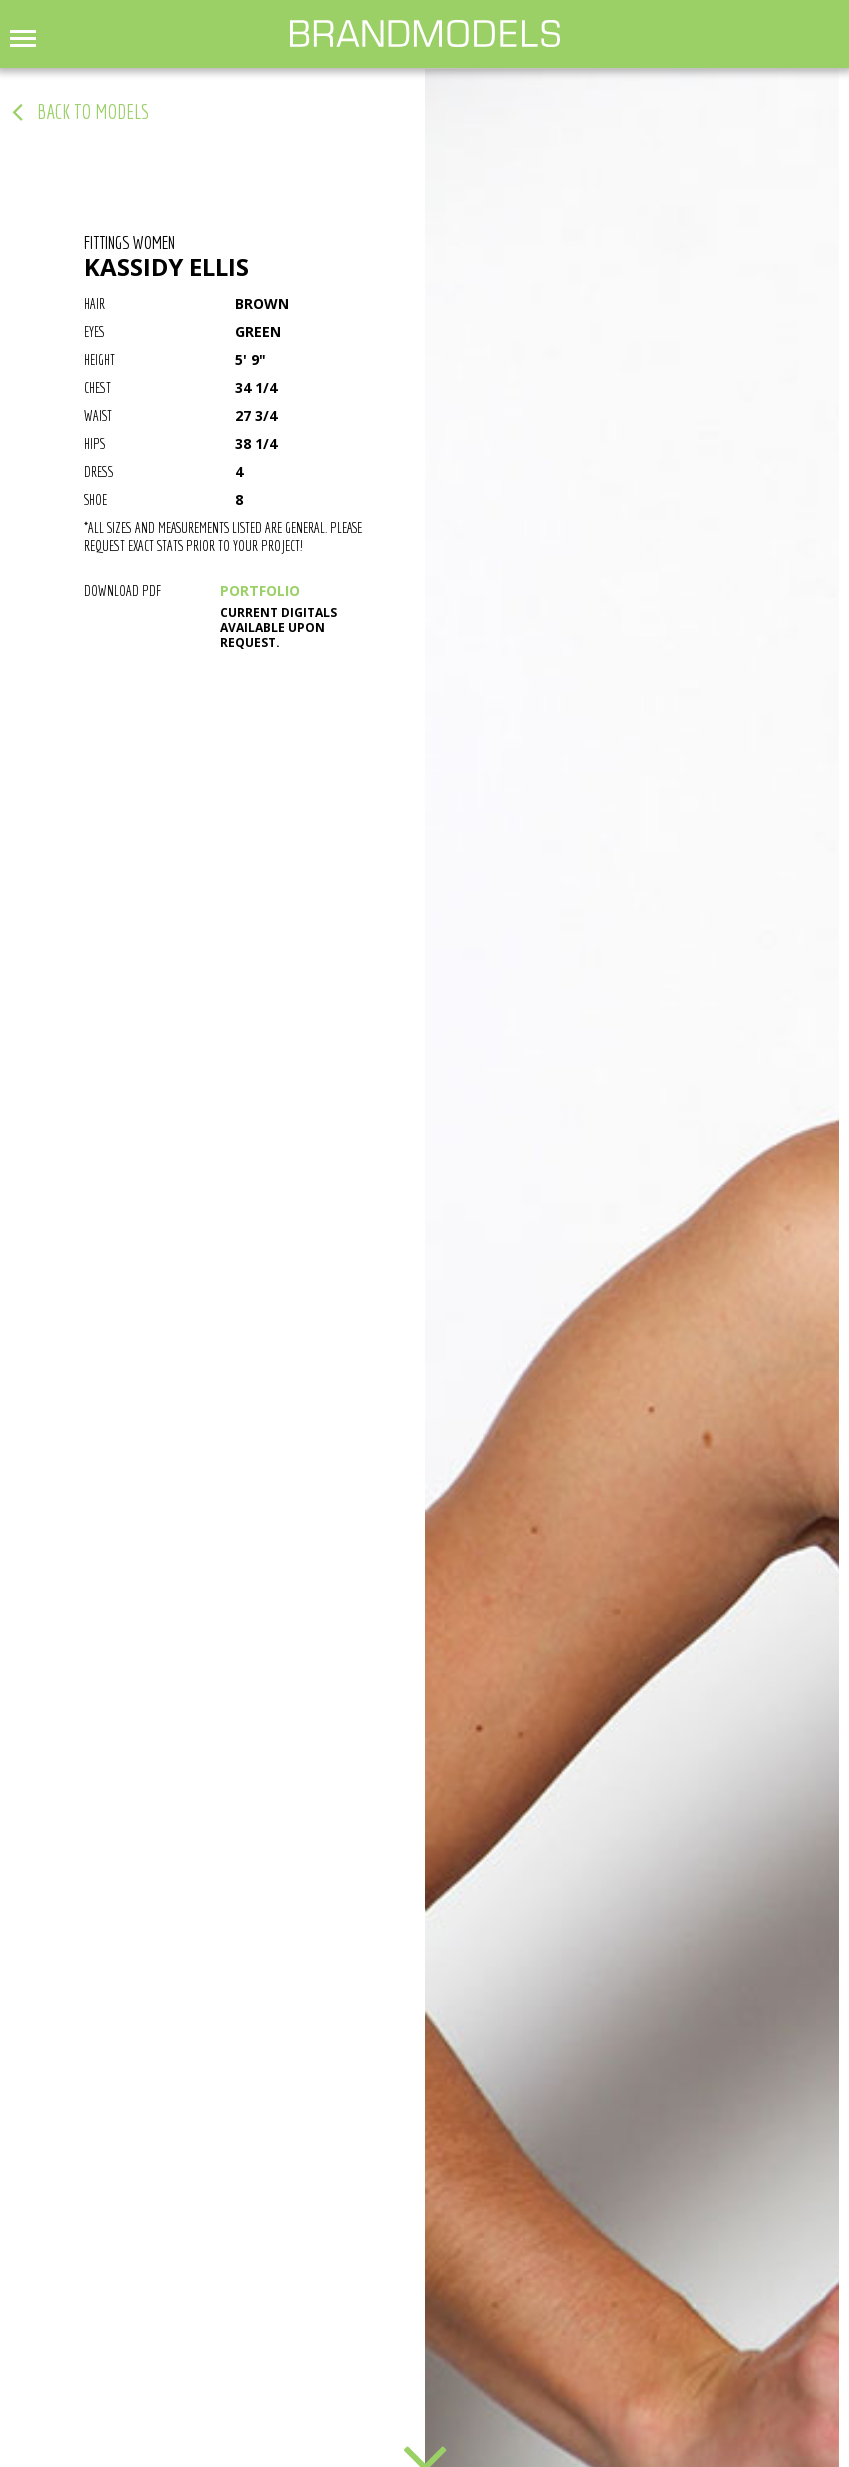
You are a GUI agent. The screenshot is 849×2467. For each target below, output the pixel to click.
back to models (93, 112)
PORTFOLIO (260, 590)
